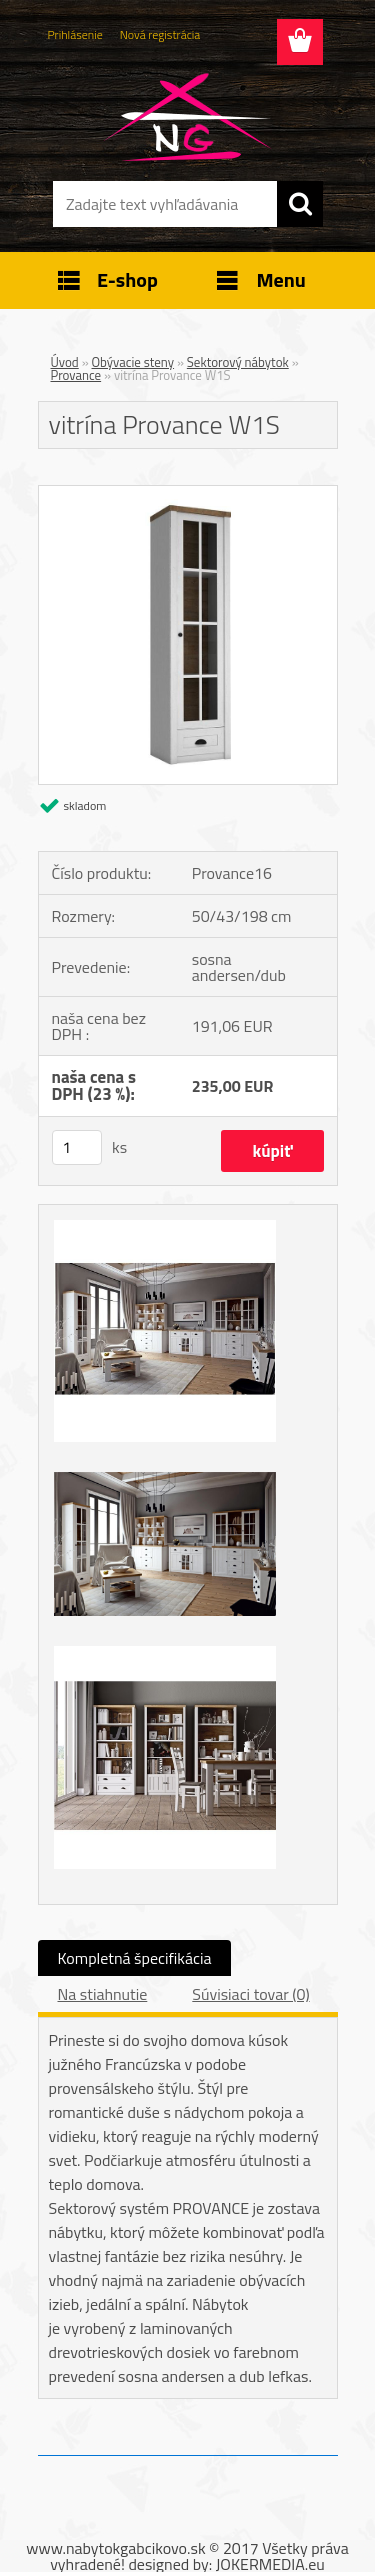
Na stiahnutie (103, 1994)
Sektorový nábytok (238, 362)
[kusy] (77, 1147)
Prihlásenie (75, 34)
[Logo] (187, 117)
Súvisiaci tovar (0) (250, 1994)
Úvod (65, 362)
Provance (76, 375)
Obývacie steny (133, 362)
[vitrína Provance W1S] (188, 494)
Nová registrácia (160, 34)
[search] (300, 204)
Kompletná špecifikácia (135, 1958)
